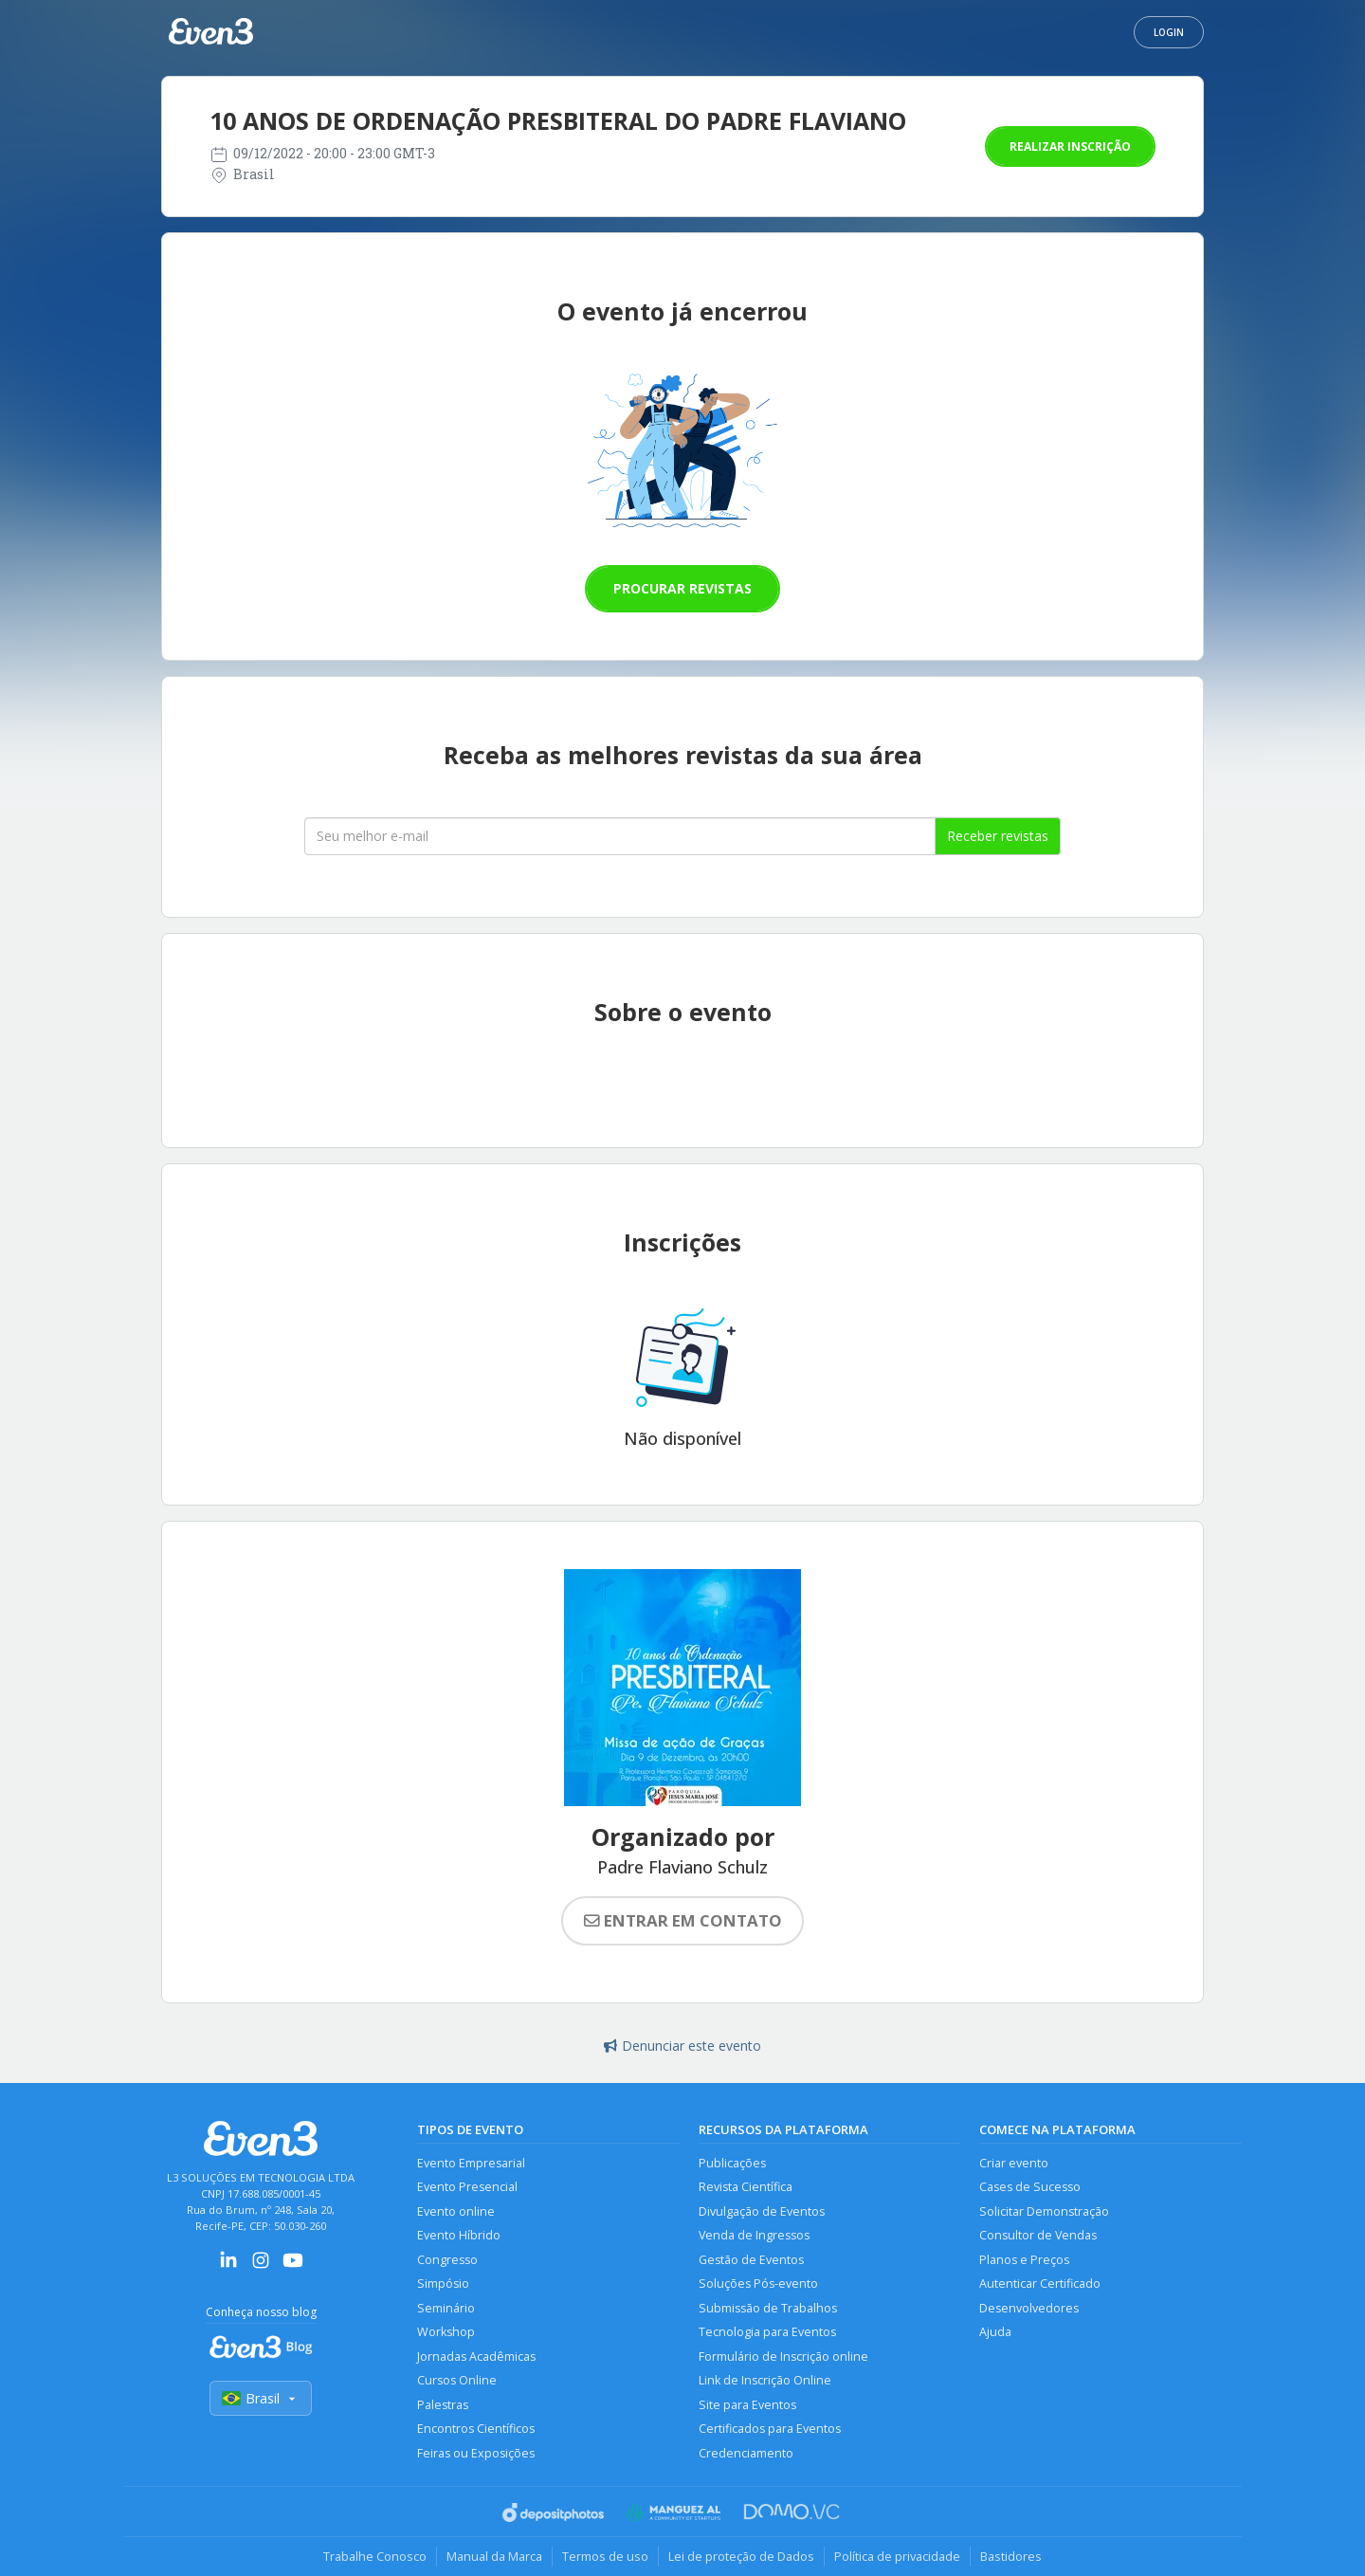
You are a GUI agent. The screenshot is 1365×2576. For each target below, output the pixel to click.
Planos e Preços (1024, 2260)
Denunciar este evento (682, 2046)
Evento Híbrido (458, 2235)
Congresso (447, 2260)
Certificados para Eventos (770, 2429)
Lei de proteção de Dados (741, 2556)
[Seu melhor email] (620, 836)
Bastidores (1011, 2556)
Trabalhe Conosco (375, 2556)
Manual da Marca (494, 2556)
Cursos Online (457, 2380)
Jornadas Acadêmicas (476, 2356)
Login (1169, 32)
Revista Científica (745, 2187)
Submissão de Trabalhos (768, 2308)
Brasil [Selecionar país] (261, 2398)
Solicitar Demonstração (1044, 2211)
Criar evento (1013, 2163)
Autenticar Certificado (1040, 2283)
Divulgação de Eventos (762, 2211)
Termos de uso (605, 2556)
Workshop (446, 2332)
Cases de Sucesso (1030, 2187)
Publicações (732, 2163)
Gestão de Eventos (751, 2260)
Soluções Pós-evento (758, 2283)
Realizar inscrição (1070, 146)
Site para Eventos (747, 2405)
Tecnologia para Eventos (767, 2332)
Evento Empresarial (471, 2163)
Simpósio (443, 2283)
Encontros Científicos (476, 2429)
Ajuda (995, 2332)
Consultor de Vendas (1038, 2235)
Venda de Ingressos (754, 2235)
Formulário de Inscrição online (783, 2356)
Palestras (442, 2405)
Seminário (446, 2308)
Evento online (456, 2211)
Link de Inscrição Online (765, 2380)
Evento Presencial (467, 2187)
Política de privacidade (897, 2556)
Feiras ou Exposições (476, 2453)
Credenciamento (746, 2453)
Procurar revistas (682, 588)
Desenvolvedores (1029, 2308)
